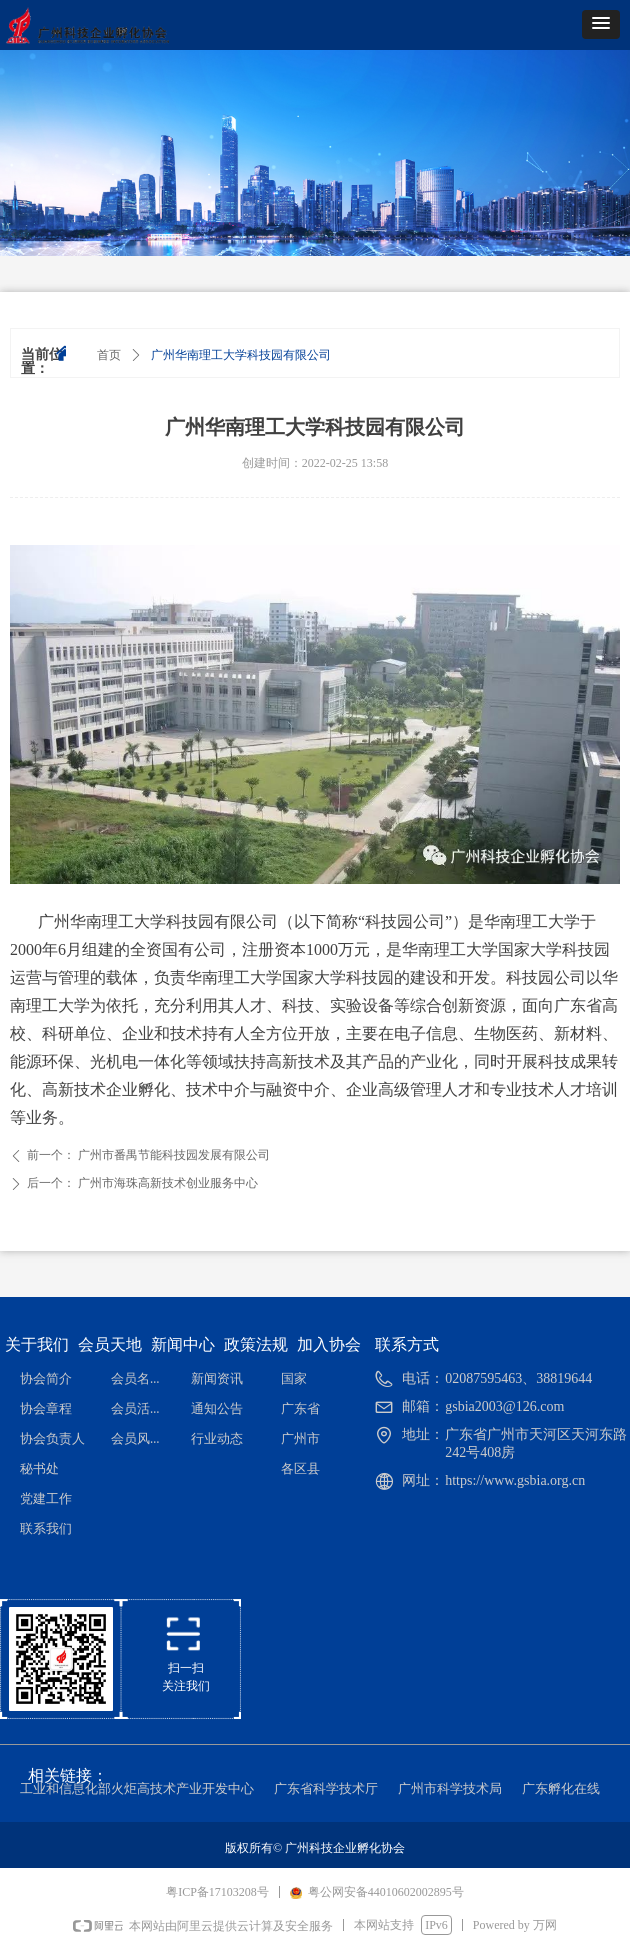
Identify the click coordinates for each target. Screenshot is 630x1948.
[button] (601, 24)
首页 (109, 355)
